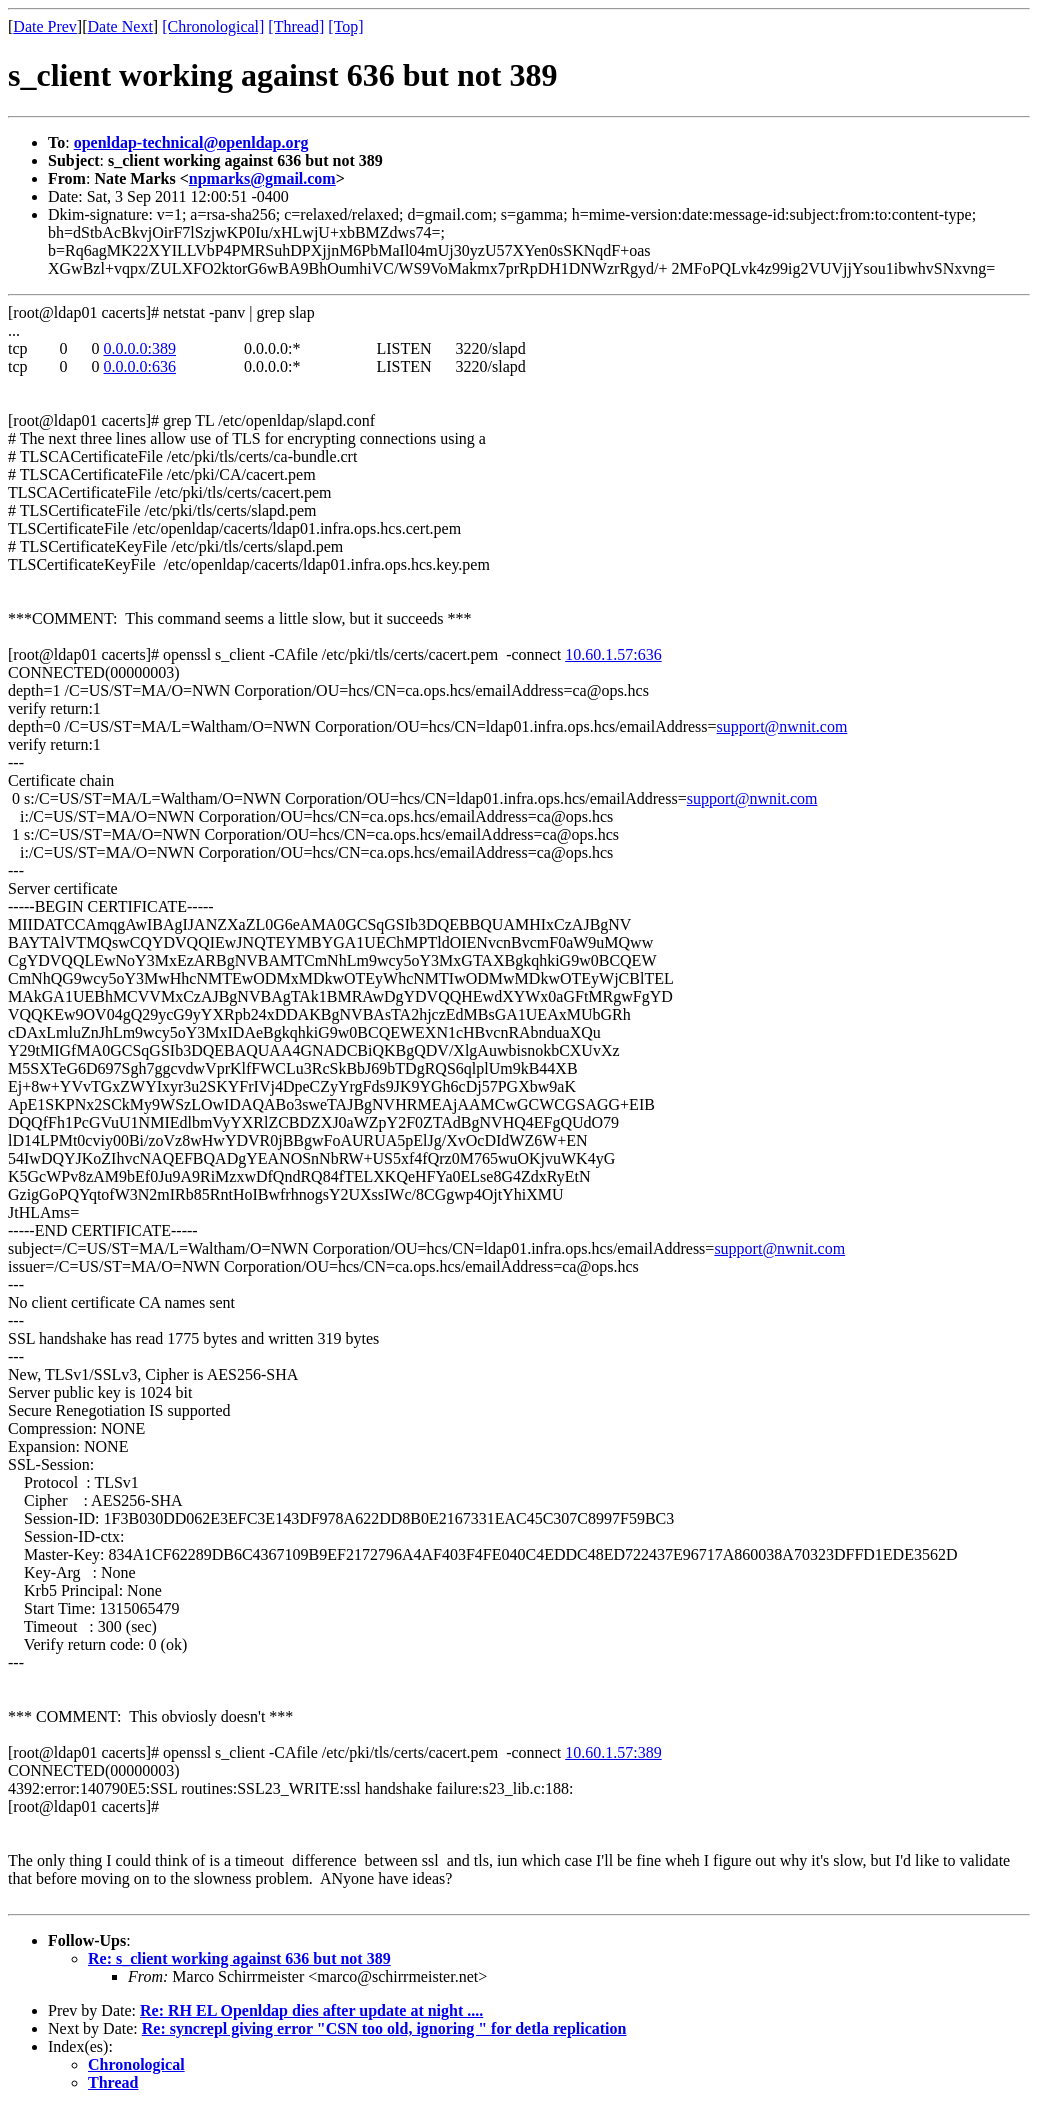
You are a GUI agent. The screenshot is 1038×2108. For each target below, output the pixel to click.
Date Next (120, 26)
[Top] (345, 26)
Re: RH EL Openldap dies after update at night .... (311, 2010)
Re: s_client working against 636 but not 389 (239, 1958)
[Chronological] (213, 26)
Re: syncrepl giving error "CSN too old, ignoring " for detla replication (384, 2028)
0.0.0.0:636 (140, 366)
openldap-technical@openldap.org (191, 142)
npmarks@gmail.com (262, 178)
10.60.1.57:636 (613, 654)
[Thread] (296, 26)
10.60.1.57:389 (613, 1752)
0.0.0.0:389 (140, 348)
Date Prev (45, 26)
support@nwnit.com (782, 726)
